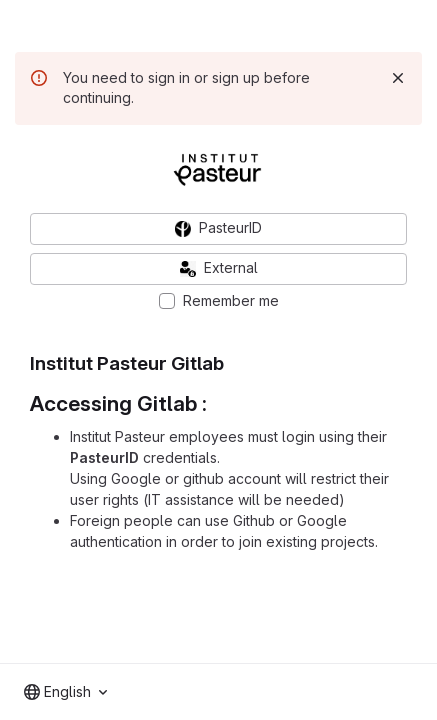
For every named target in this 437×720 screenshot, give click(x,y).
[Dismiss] (398, 78)
